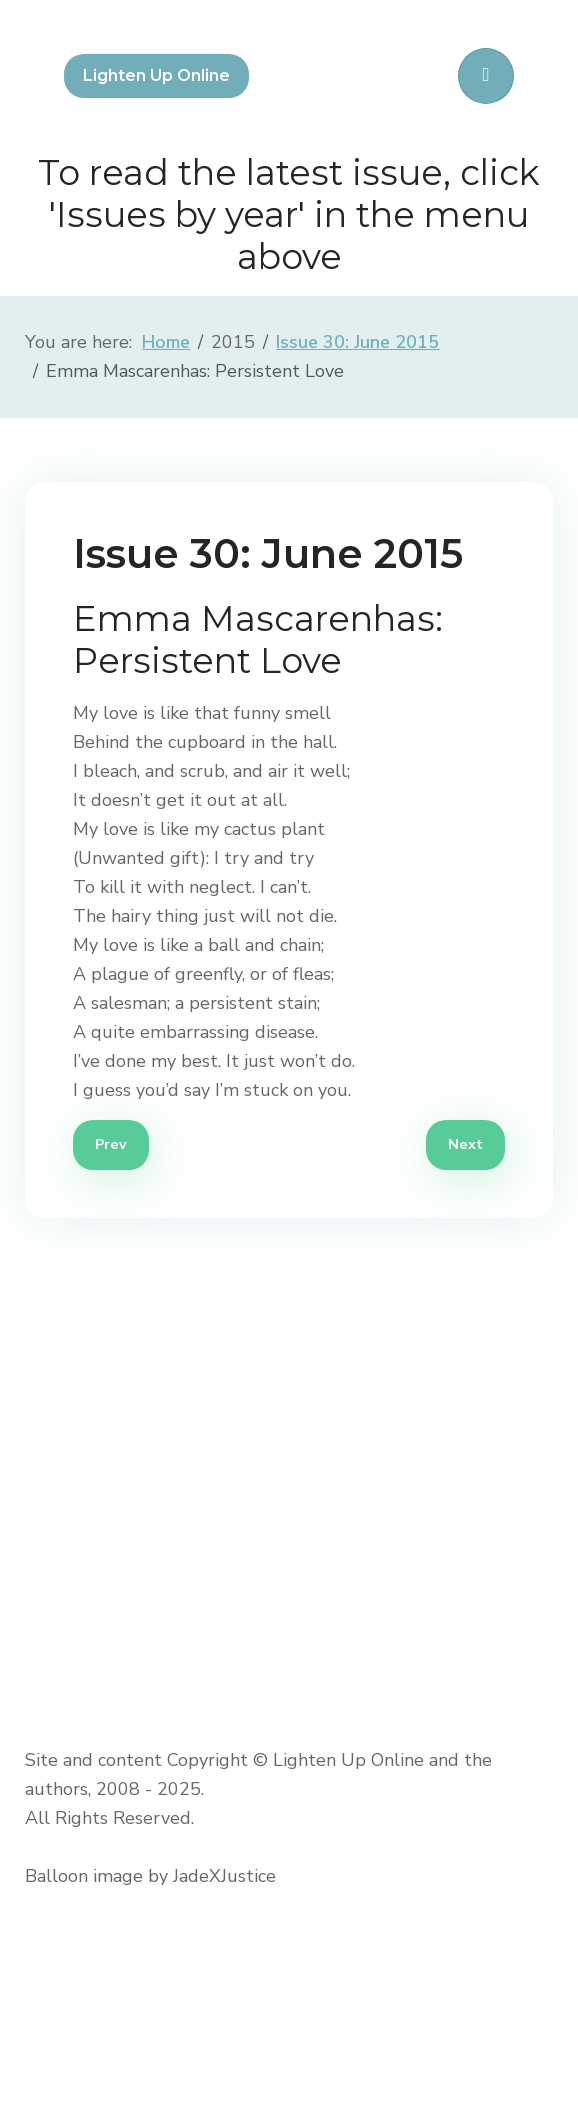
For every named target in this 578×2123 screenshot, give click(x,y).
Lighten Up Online (156, 75)
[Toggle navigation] (486, 76)
